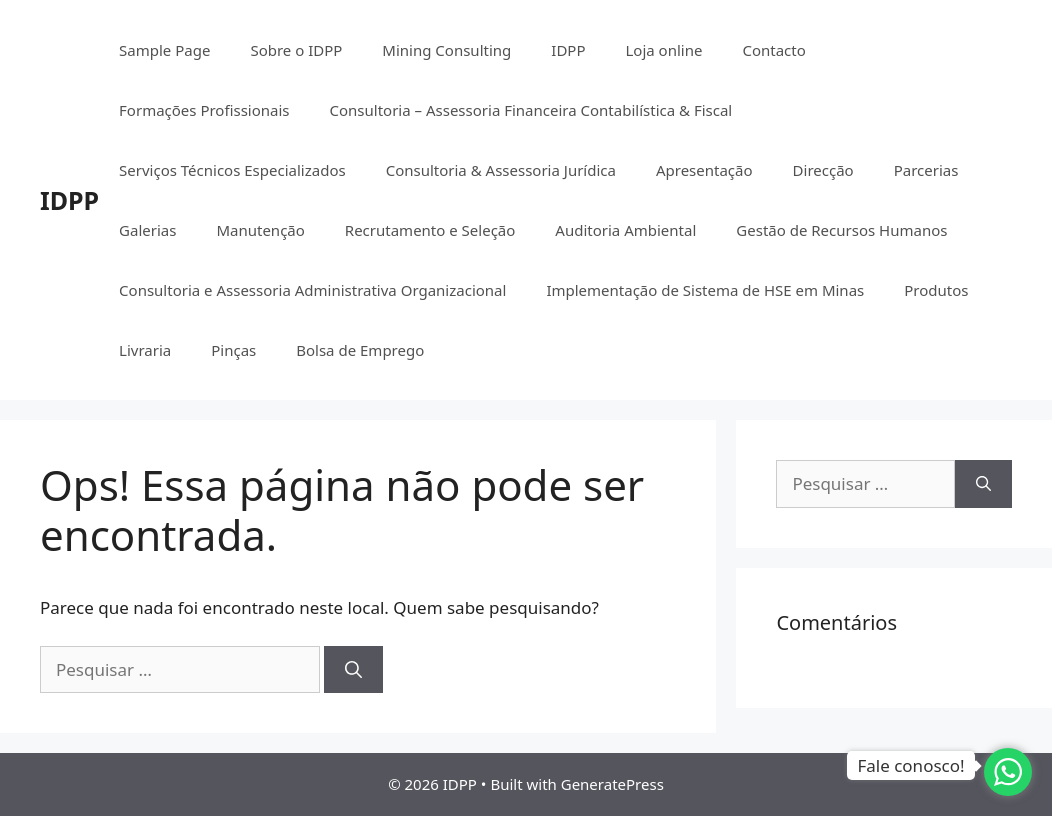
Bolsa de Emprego (360, 350)
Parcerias (926, 170)
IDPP (69, 200)
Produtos (936, 290)
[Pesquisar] (353, 670)
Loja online (663, 50)
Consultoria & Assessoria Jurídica (501, 170)
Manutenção (260, 230)
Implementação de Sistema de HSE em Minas (705, 290)
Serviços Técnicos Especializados (232, 170)
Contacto (773, 50)
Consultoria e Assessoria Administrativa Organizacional (312, 290)
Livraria (145, 350)
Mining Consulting (446, 50)
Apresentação (704, 170)
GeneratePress (612, 784)
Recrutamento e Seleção (430, 230)
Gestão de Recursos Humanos (841, 230)
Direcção (823, 170)
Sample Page (164, 50)
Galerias (147, 230)
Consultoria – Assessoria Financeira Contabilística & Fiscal (531, 110)
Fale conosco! (910, 765)
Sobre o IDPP (296, 50)
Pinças (233, 350)
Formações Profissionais (204, 110)
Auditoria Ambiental (625, 230)
